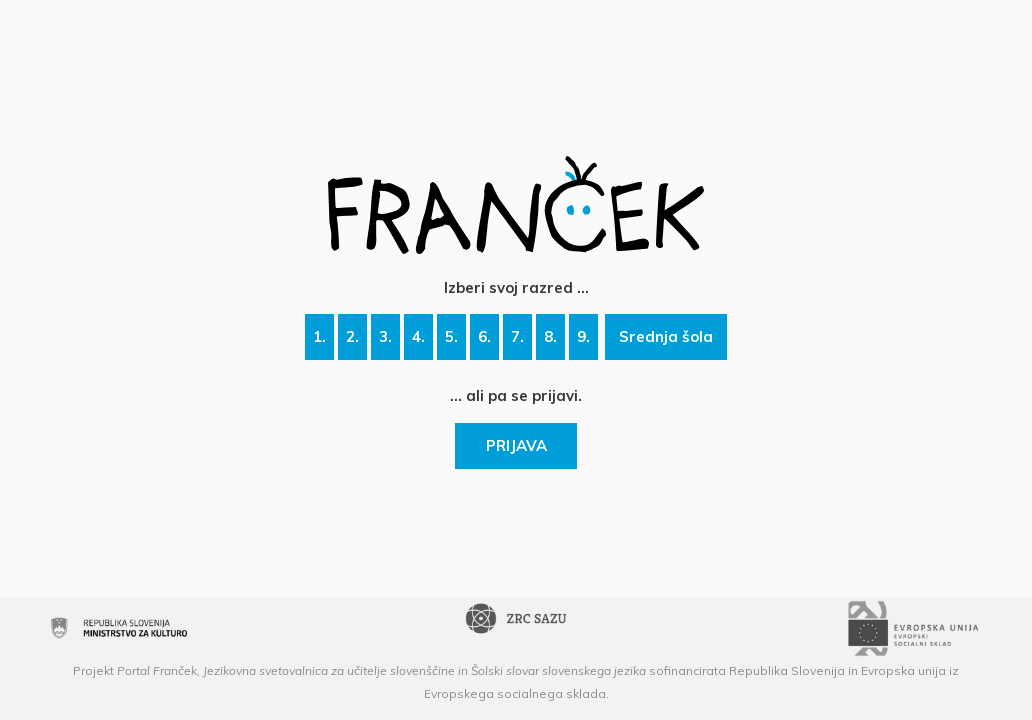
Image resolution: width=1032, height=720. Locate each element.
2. (352, 336)
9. (583, 336)
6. (484, 336)
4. (418, 336)
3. (385, 336)
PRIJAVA (516, 445)
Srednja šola (666, 336)
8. (550, 336)
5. (451, 336)
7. (517, 336)
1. (319, 336)
